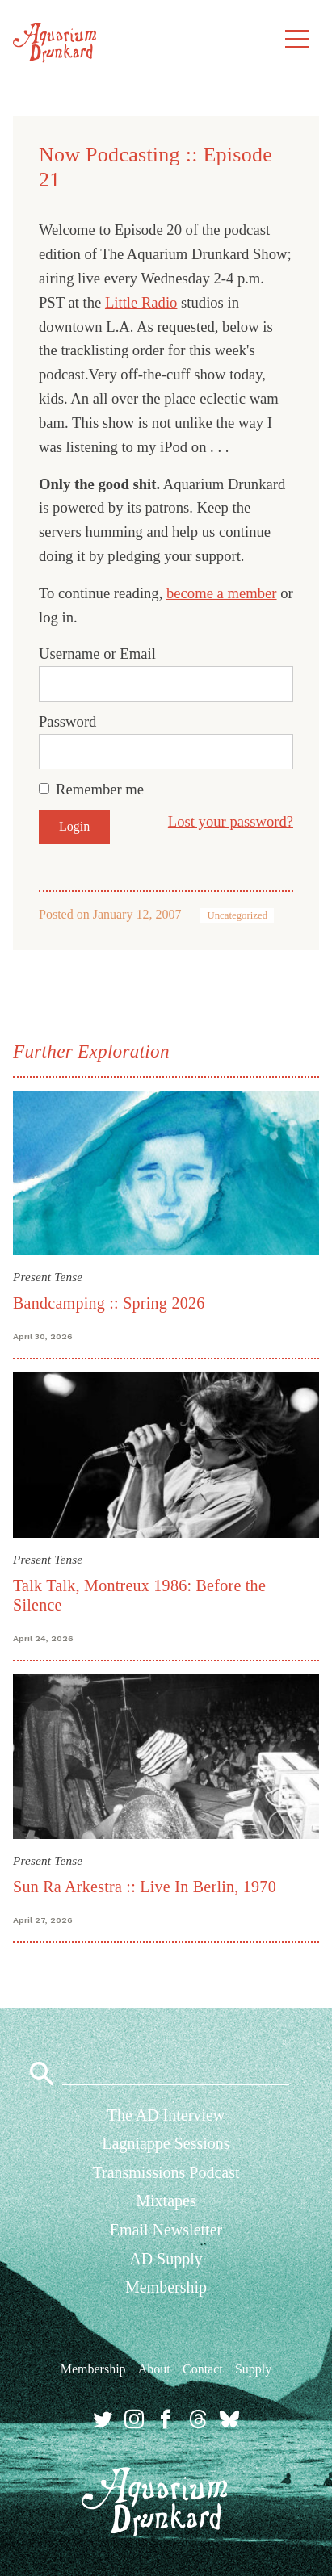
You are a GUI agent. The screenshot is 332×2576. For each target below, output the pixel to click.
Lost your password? (230, 821)
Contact (203, 2369)
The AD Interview (166, 2115)
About (154, 2369)
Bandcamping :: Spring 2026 (108, 1303)
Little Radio (141, 302)
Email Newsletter (166, 2230)
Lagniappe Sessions (165, 2143)
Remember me (100, 789)
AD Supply (166, 2259)
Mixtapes (165, 2200)
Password (67, 721)
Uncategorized (237, 915)
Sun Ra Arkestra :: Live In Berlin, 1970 (144, 1886)
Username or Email (97, 653)
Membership (166, 2287)
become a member (221, 592)
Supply (253, 2369)
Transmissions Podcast (165, 2172)
